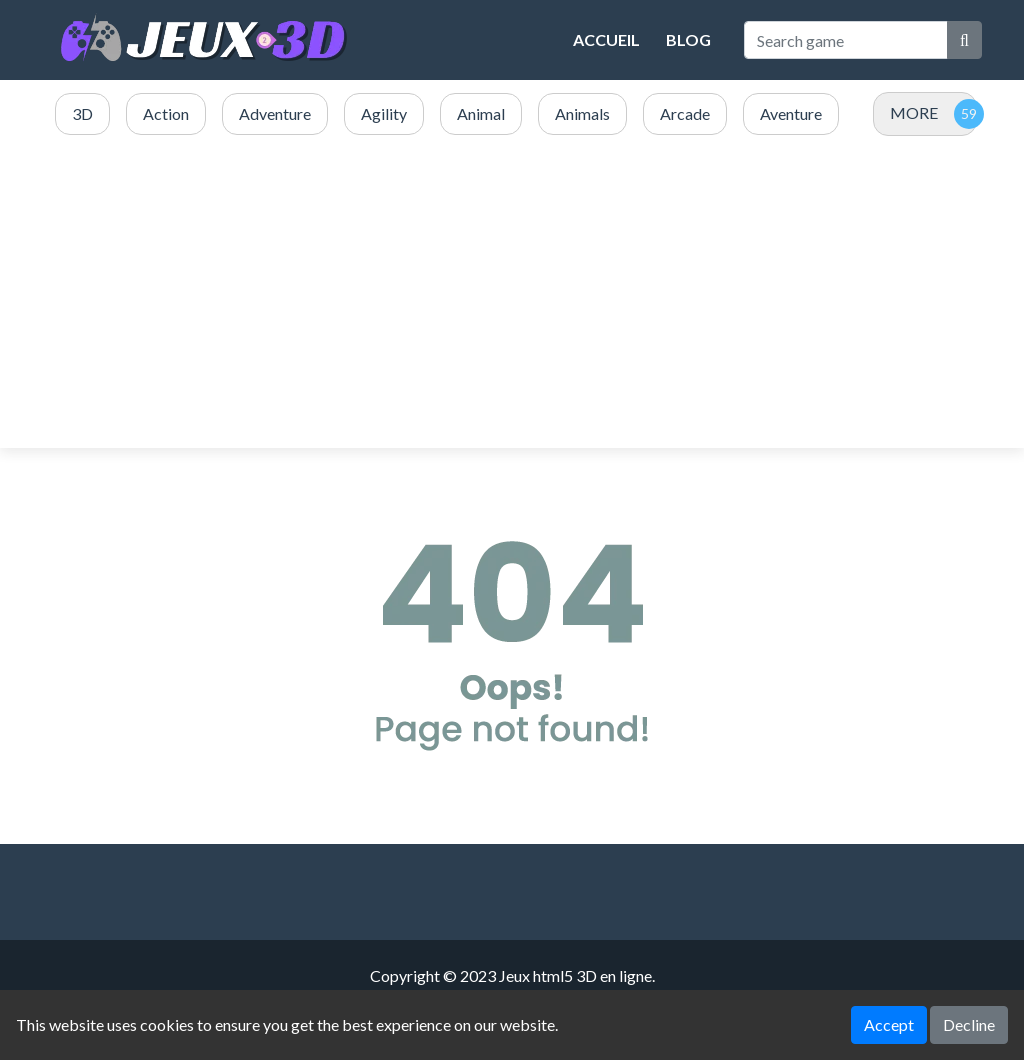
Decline (969, 1024)
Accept (889, 1024)
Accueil (606, 39)
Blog (688, 39)
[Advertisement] (512, 293)
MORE (914, 112)
